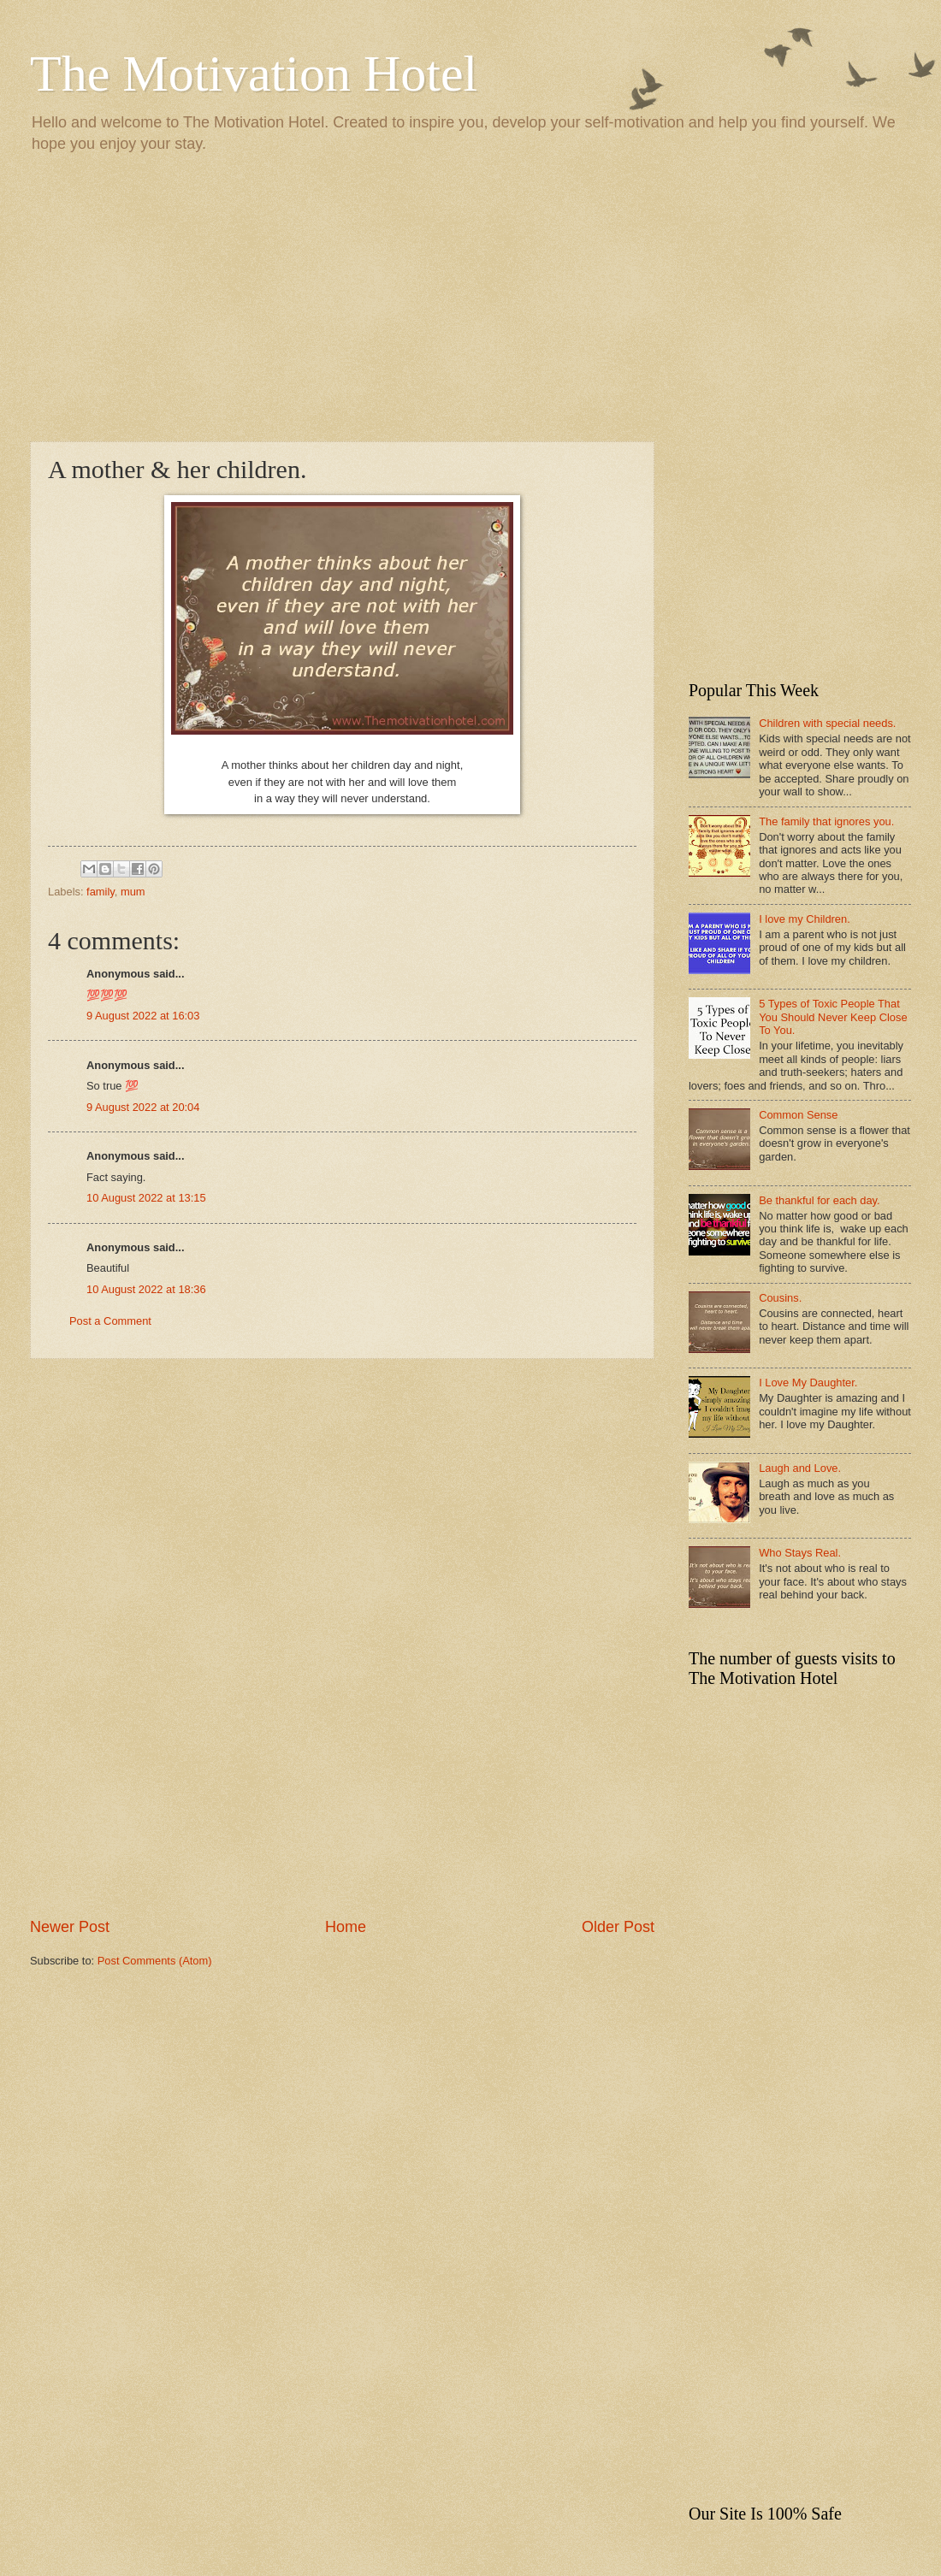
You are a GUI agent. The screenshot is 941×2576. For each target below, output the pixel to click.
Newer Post (69, 1926)
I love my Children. (804, 919)
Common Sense (798, 1114)
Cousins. (780, 1297)
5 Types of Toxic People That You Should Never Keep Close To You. (833, 1017)
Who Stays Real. (800, 1552)
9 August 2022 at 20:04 (142, 1107)
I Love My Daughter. (808, 1382)
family (100, 891)
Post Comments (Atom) (155, 1960)
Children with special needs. (827, 723)
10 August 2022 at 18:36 (146, 1289)
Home (345, 1926)
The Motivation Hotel (253, 73)
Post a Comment (110, 1321)
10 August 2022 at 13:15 (146, 1197)
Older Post (618, 1926)
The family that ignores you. (826, 821)
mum (133, 891)
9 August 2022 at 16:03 (142, 1015)
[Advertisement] (470, 296)
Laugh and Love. (800, 1468)
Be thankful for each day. (819, 1200)
